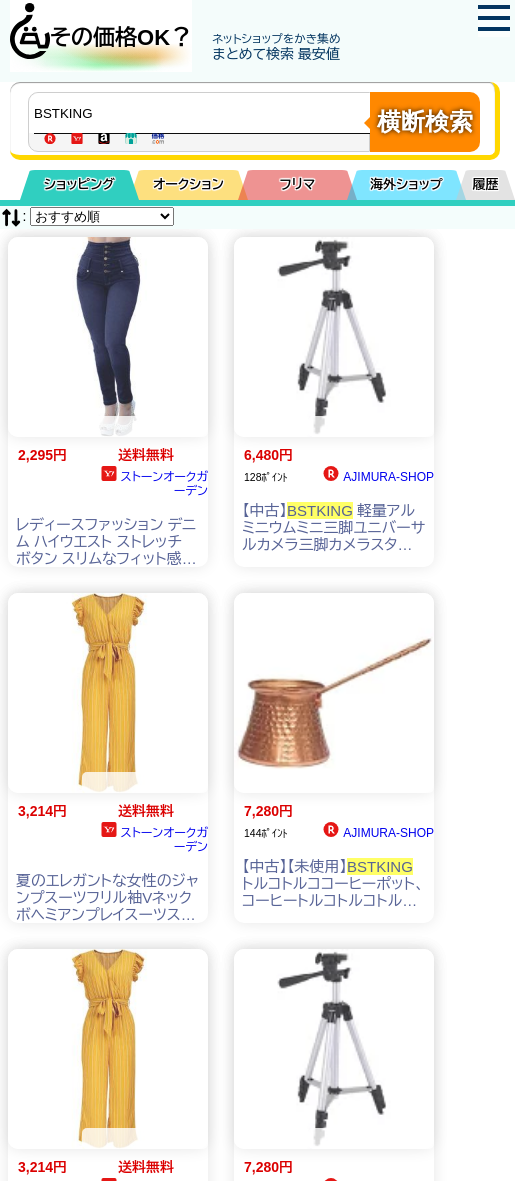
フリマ (297, 184)
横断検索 (425, 121)
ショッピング (79, 184)
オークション (188, 184)
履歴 (486, 184)
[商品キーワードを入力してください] (204, 113)
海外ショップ (406, 184)
